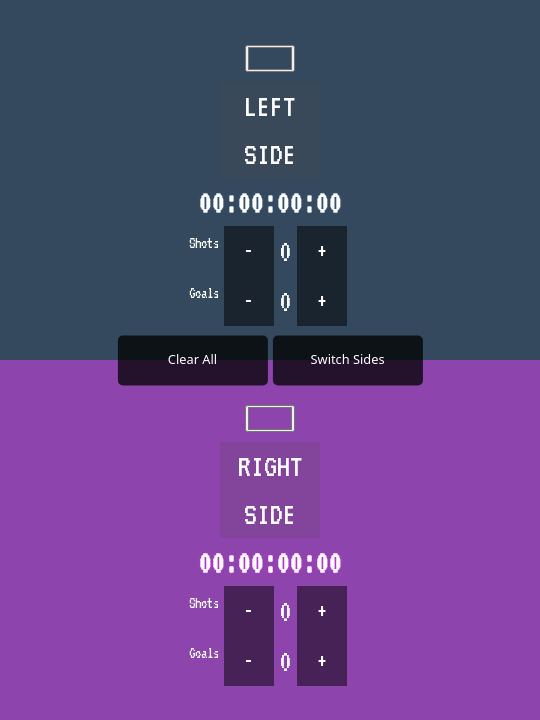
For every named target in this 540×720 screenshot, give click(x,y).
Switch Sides (348, 359)
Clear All (192, 359)
